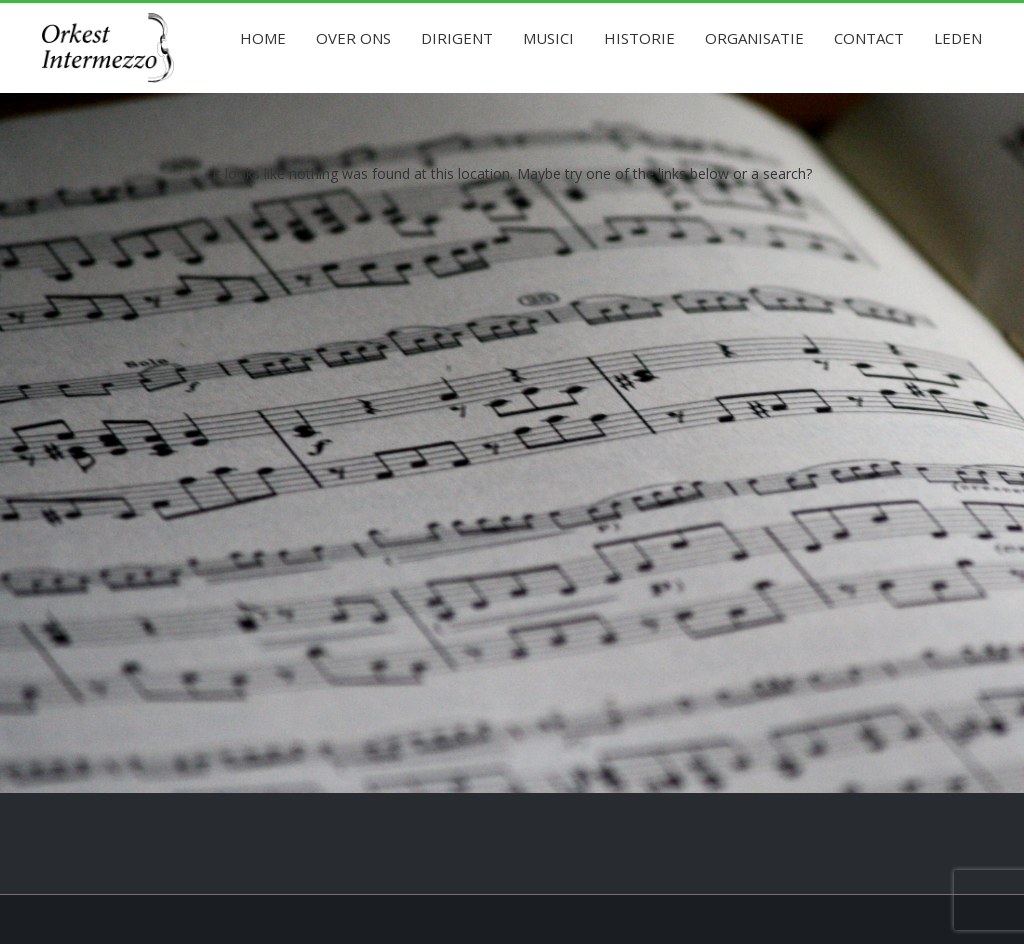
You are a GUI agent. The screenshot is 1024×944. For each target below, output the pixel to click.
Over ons (353, 38)
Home (263, 38)
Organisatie (754, 38)
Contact (869, 38)
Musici (548, 38)
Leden (958, 38)
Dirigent (457, 38)
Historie (639, 38)
